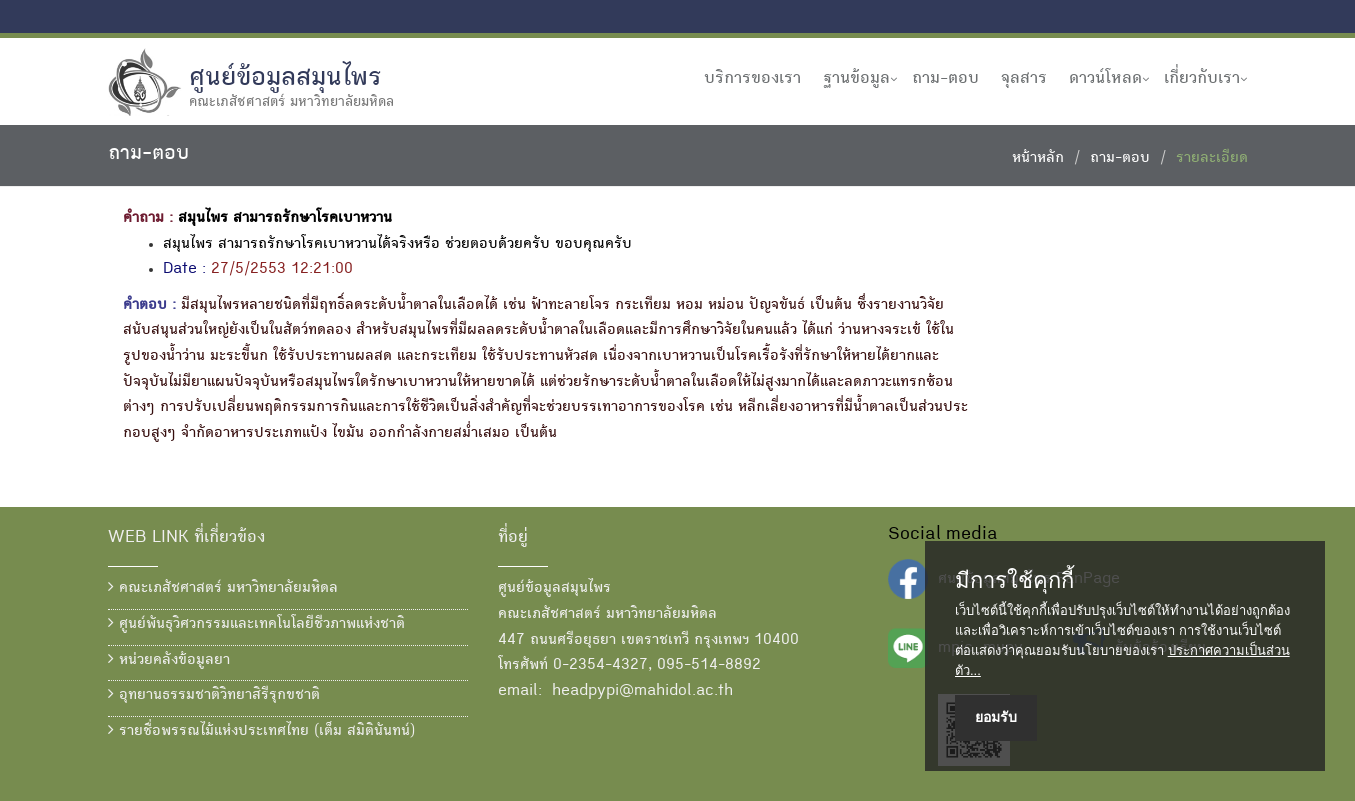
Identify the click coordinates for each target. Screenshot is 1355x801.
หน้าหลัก (1038, 159)
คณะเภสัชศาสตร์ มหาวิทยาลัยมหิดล (223, 588)
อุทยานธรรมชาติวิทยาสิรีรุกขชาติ (214, 695)
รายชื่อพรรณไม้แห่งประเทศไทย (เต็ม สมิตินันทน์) (261, 731)
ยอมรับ (996, 717)
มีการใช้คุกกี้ (1014, 581)
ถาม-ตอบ (945, 79)
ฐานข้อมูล (856, 79)
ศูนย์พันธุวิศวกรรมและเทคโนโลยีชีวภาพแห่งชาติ (256, 624)
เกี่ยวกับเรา (1202, 79)
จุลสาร (1024, 79)
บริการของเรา (752, 79)
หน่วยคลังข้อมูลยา (169, 660)
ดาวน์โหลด (1105, 79)
